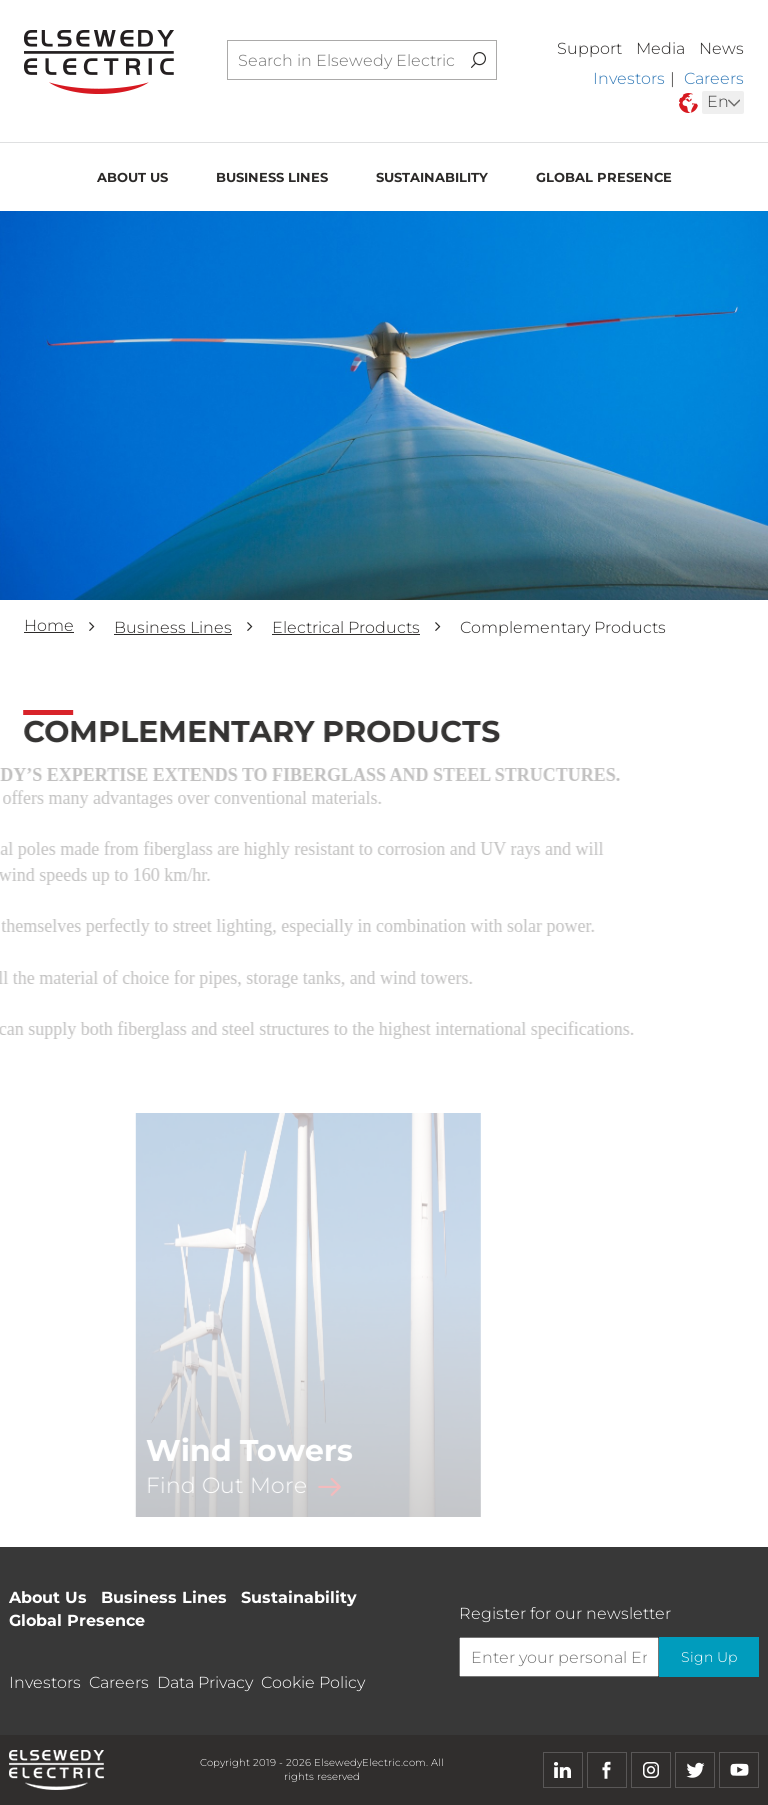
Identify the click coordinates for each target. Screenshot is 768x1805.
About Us (132, 179)
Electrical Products (346, 627)
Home (49, 625)
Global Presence (604, 179)
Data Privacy (205, 1682)
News (721, 48)
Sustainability (432, 179)
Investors (629, 78)
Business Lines (272, 179)
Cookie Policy (313, 1682)
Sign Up (708, 1657)
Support (589, 48)
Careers (714, 78)
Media (660, 48)
